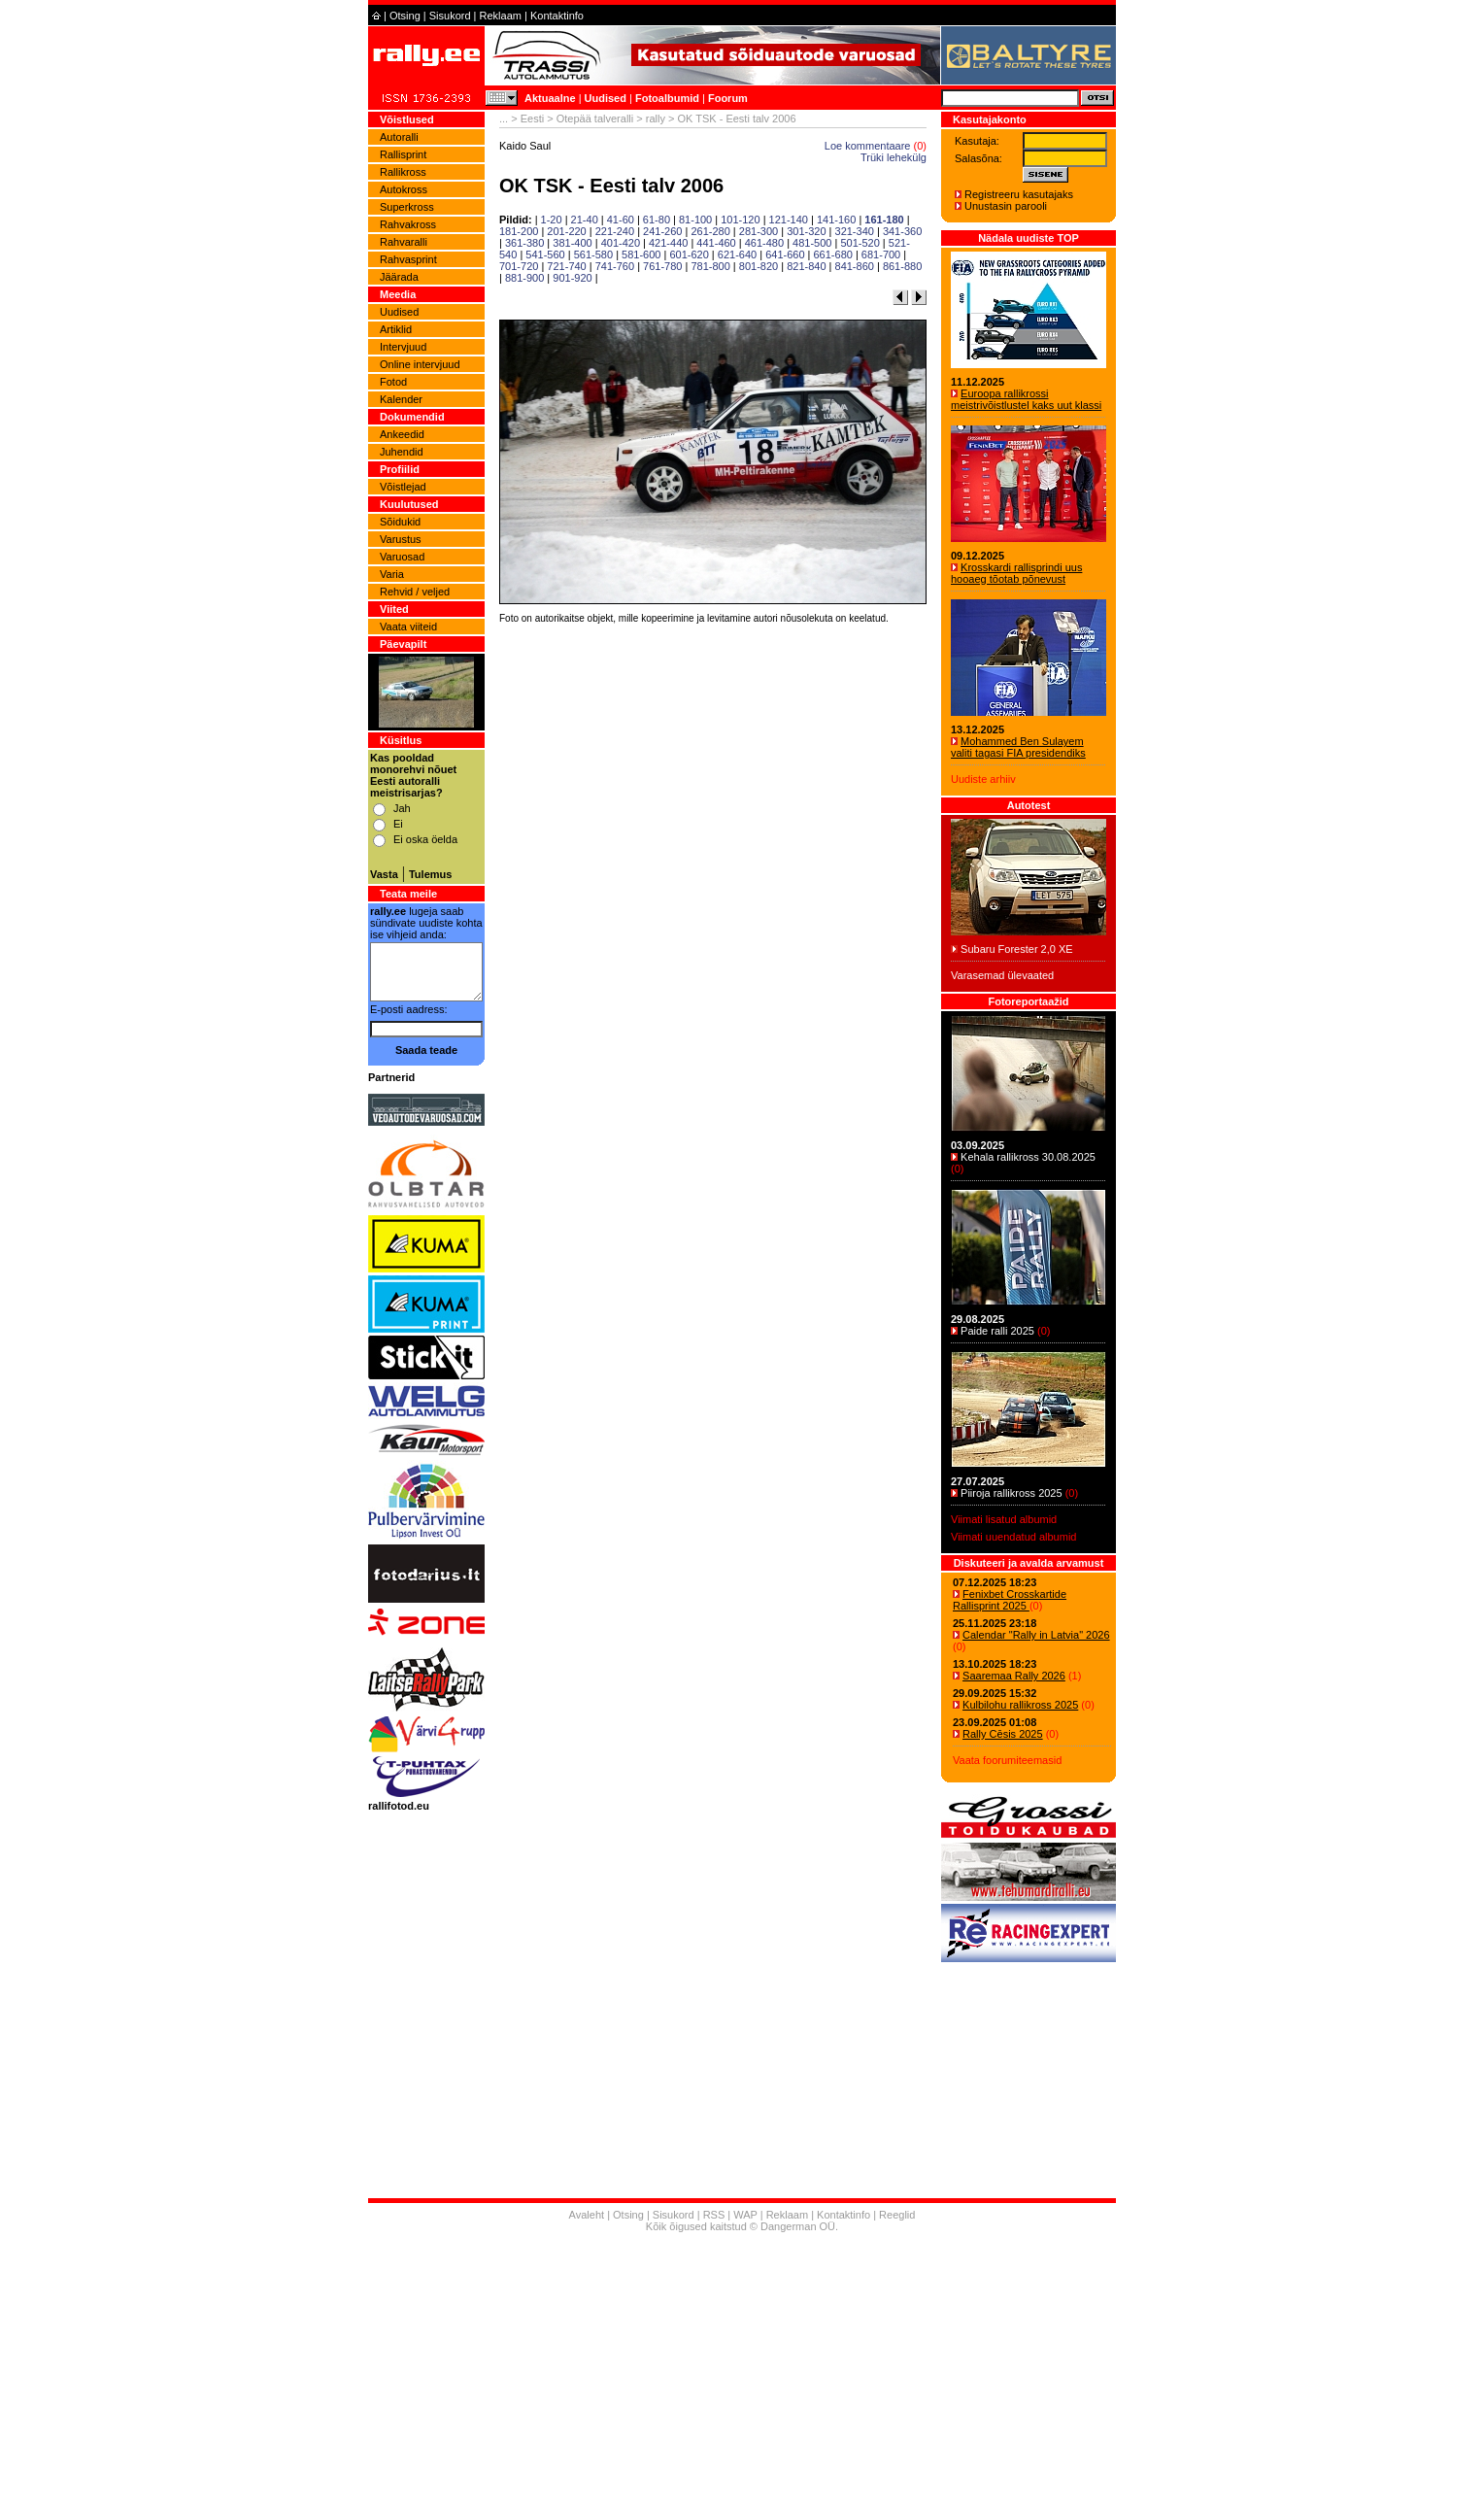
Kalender (401, 399)
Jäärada (399, 277)
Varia (392, 574)
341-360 (902, 231)
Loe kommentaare (868, 146)
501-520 (859, 243)
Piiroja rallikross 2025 (1011, 1493)
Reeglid (897, 2215)
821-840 (806, 266)
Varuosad (402, 556)
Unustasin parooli (1005, 206)
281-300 (758, 231)
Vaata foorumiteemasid (1007, 1760)
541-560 (544, 254)
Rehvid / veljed (415, 591)
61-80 (656, 219)
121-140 (788, 219)
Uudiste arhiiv (983, 779)
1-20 (551, 219)
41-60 (620, 219)
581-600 (641, 254)
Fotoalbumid (667, 98)
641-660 (784, 254)
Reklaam (501, 15)
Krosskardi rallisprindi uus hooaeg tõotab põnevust (1016, 573)
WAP (745, 2215)
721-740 (566, 266)
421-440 (668, 243)
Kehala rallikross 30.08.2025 (1028, 1157)
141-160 (836, 219)
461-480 (764, 243)
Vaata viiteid (408, 626)
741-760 (614, 266)
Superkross (407, 207)
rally (655, 118)
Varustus (401, 539)
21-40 (584, 219)
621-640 (737, 254)
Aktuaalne (550, 98)
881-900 (524, 278)
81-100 (695, 219)
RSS (714, 2215)
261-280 (710, 231)
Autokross (403, 189)
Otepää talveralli (595, 118)
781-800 (710, 266)
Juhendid (401, 452)
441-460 (715, 243)
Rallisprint (403, 154)
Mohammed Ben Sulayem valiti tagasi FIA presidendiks (1018, 747)
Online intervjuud (420, 364)
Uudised (605, 98)
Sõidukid (400, 521)
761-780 (662, 266)
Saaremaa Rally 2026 (1013, 1675)
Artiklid (396, 329)
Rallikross (403, 172)
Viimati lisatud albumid (1004, 1519)
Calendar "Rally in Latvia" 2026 (1036, 1635)
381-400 (572, 243)
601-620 (688, 254)
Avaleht (587, 2215)
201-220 (566, 231)
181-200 (518, 231)
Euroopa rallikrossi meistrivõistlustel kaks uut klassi (1026, 399)
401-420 (620, 243)
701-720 (518, 266)
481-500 (812, 243)
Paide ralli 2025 (997, 1331)
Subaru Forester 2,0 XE (1017, 949)
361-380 (524, 243)
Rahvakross (408, 224)
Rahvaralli (403, 242)
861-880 (902, 266)
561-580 (593, 254)
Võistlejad (403, 486)
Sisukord (450, 15)
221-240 (614, 231)
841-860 (854, 266)
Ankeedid (402, 434)
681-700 (880, 254)
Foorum (728, 98)
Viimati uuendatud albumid (1013, 1537)
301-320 (806, 231)
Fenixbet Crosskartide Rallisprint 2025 (1009, 1599)
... (503, 118)
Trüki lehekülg (893, 157)
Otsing (405, 15)
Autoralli (399, 137)
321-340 (854, 231)
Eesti (532, 118)
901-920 (572, 278)
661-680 (833, 254)
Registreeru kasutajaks (1018, 194)
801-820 (758, 266)
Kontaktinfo (557, 15)
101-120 (740, 219)
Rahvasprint (408, 259)
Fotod (393, 382)
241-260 (662, 231)
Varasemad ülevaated (1002, 975)
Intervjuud (403, 347)
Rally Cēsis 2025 (1002, 1734)
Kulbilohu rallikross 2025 (1020, 1705)
